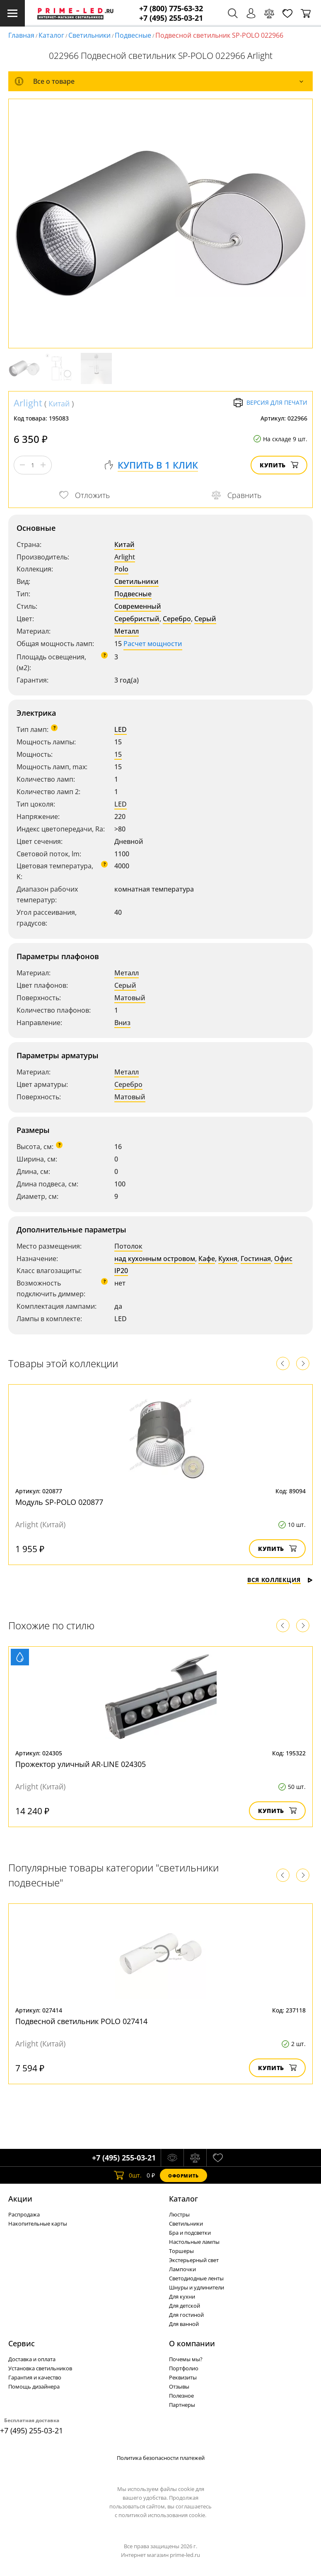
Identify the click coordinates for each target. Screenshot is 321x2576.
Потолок (128, 1246)
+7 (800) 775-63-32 (171, 8)
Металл (126, 631)
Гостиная (256, 1258)
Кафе (206, 1258)
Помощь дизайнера (34, 2386)
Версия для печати (270, 403)
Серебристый (136, 618)
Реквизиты (183, 2377)
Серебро (177, 618)
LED (120, 729)
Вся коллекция (280, 1580)
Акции (20, 2199)
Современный (137, 606)
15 (118, 754)
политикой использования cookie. (162, 2515)
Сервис (21, 2343)
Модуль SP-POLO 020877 (59, 1502)
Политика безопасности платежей (161, 2458)
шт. (128, 2175)
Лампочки (182, 2269)
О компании (192, 2343)
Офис (283, 1258)
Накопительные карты (37, 2223)
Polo (121, 569)
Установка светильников (40, 2368)
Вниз (122, 1022)
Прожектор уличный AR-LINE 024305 (80, 1764)
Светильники (89, 35)
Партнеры (182, 2404)
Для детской (184, 2305)
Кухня (227, 1258)
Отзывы (179, 2386)
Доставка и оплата (32, 2359)
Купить (279, 465)
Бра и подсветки (190, 2232)
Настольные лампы (194, 2241)
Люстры (179, 2214)
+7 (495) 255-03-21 (171, 18)
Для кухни (182, 2296)
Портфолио (183, 2368)
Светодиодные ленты (196, 2278)
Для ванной (184, 2324)
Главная (21, 35)
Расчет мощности (152, 643)
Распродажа (24, 2214)
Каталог (51, 35)
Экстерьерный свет (194, 2260)
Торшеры (181, 2251)
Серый (205, 618)
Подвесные (133, 35)
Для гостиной (186, 2314)
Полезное (181, 2395)
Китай (59, 403)
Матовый (129, 997)
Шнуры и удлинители (196, 2287)
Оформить (183, 2176)
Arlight (28, 402)
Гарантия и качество (34, 2377)
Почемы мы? (186, 2359)
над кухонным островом (154, 1258)
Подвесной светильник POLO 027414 (81, 2021)
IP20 (121, 1270)
